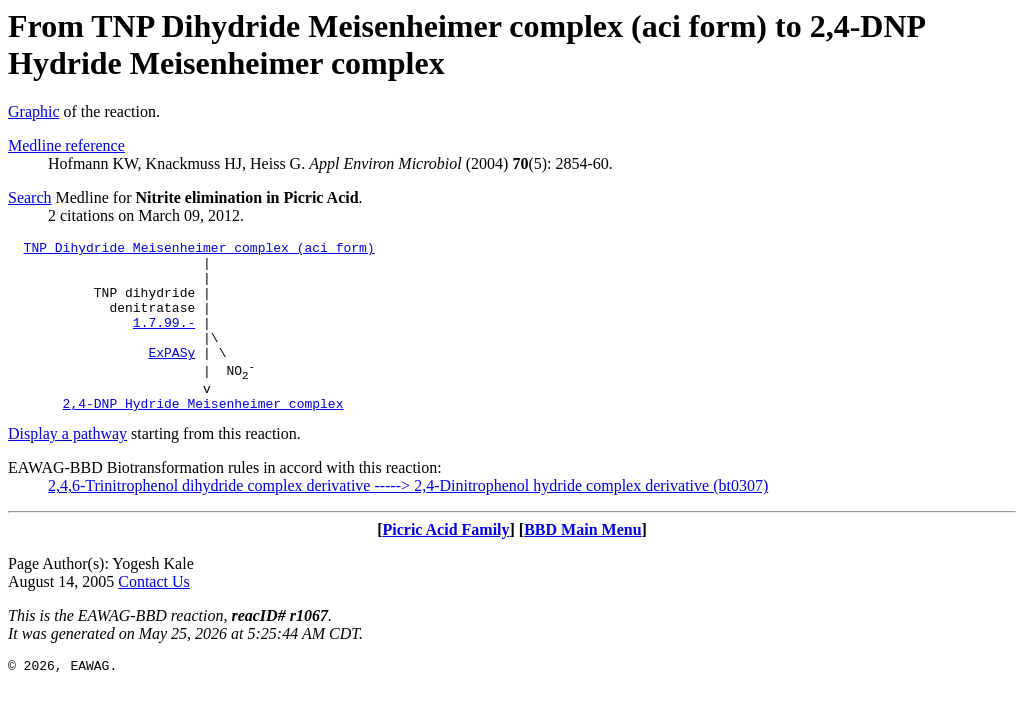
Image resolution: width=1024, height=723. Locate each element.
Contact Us (154, 614)
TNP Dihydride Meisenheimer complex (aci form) (199, 250)
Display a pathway (67, 466)
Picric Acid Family (445, 562)
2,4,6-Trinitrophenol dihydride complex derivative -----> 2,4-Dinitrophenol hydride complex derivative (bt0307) (408, 518)
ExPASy (171, 376)
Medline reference (66, 145)
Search (30, 197)
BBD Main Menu (582, 562)
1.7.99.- (164, 340)
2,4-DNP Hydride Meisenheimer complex (203, 436)
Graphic (34, 111)
